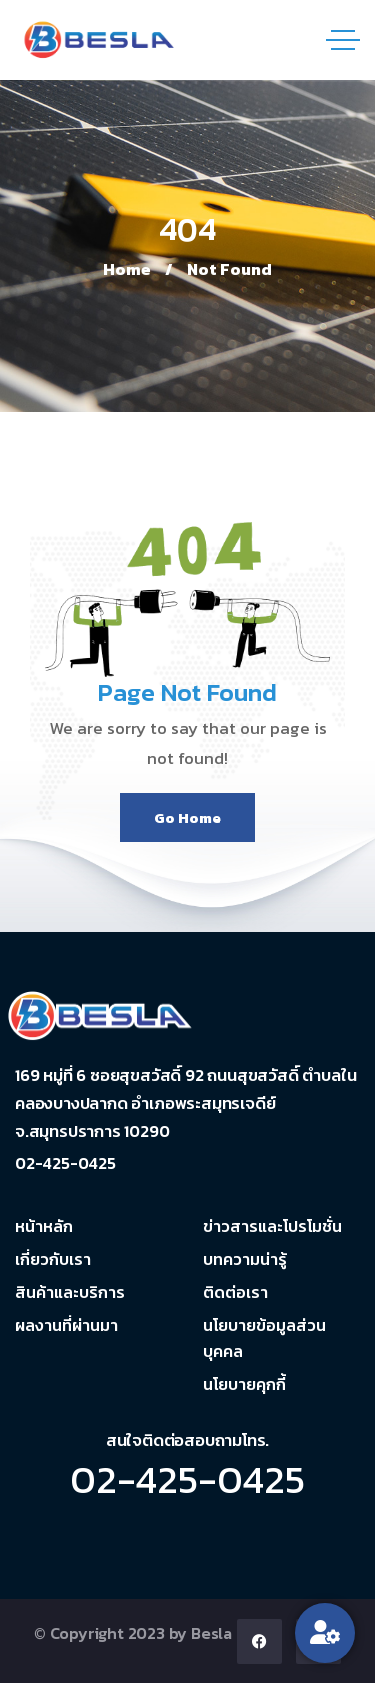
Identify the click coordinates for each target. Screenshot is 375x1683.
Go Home (187, 817)
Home (127, 269)
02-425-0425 (187, 1479)
